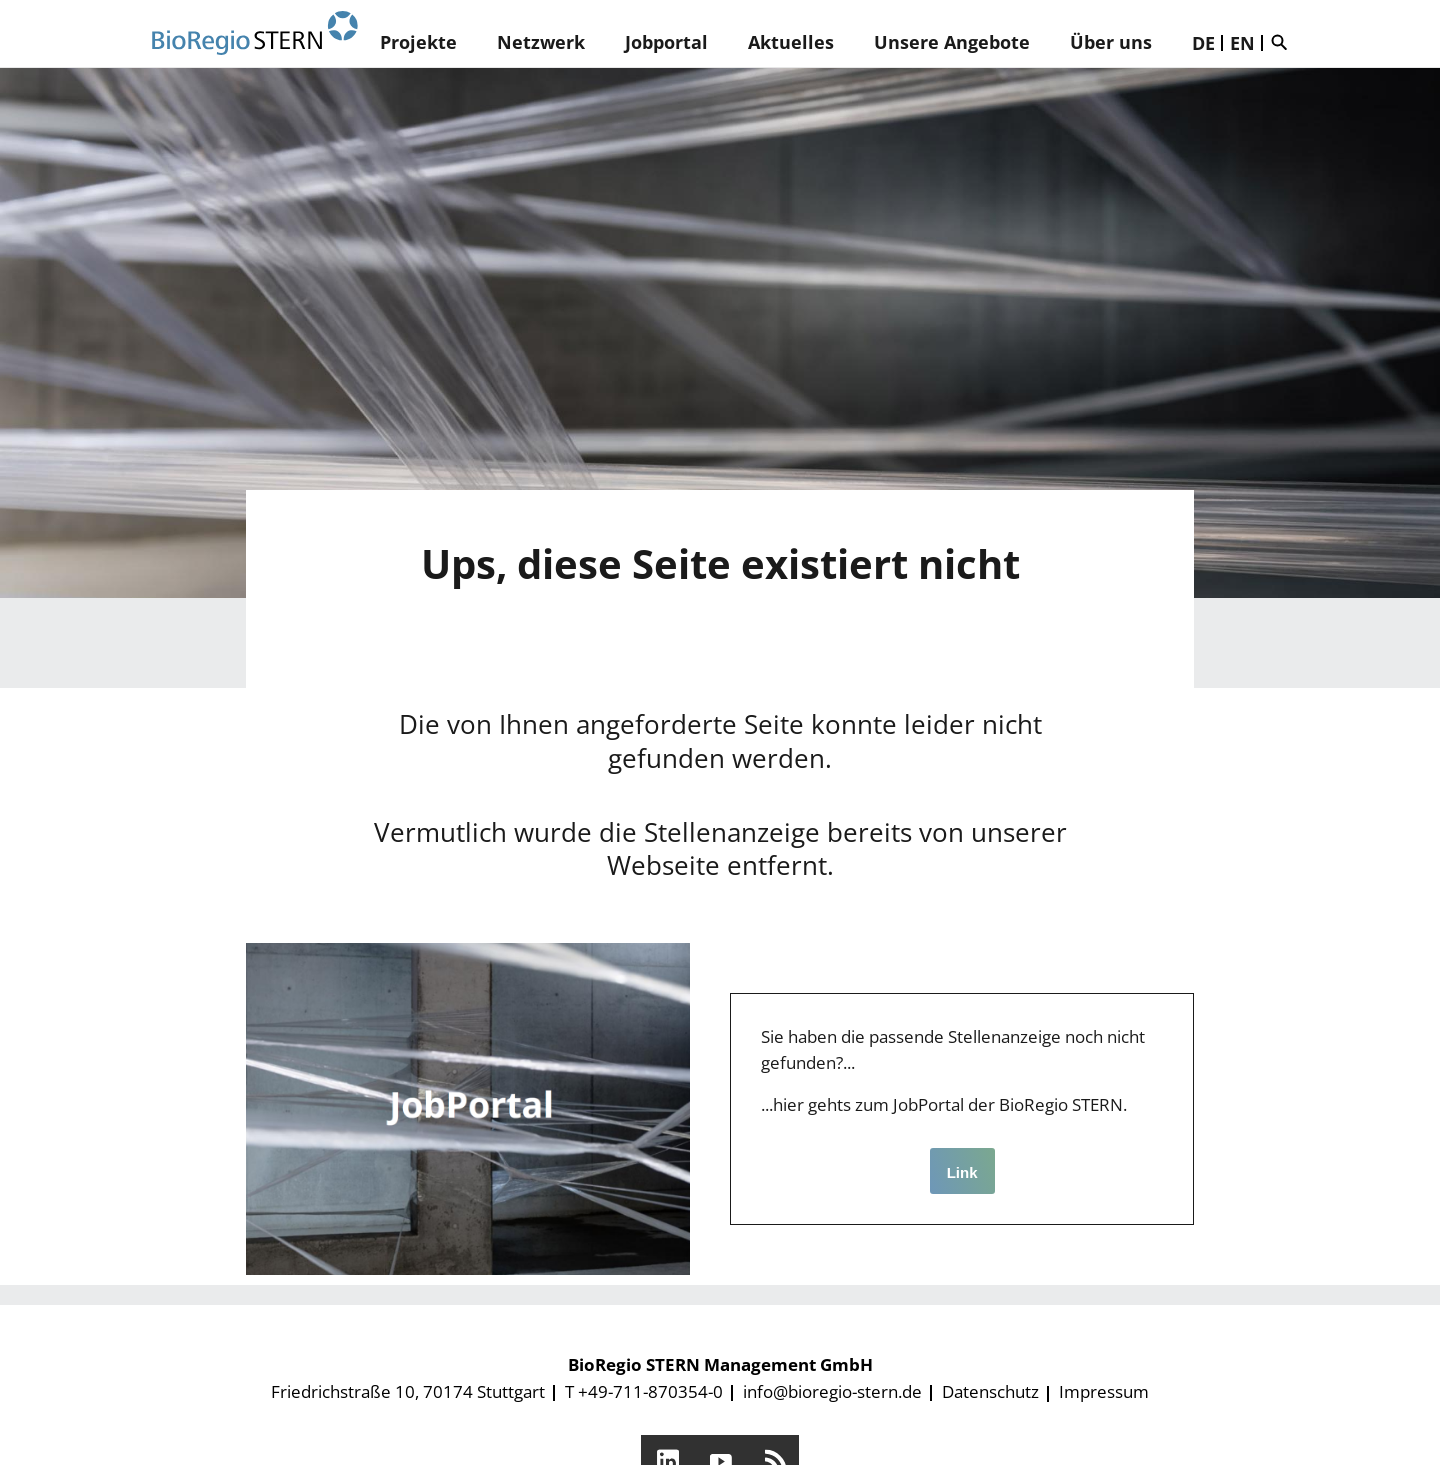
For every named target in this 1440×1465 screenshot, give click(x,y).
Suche (1284, 42)
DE (1203, 43)
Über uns (1111, 42)
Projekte (418, 42)
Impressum (1104, 1391)
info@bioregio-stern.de (832, 1391)
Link (962, 1172)
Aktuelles (791, 42)
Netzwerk (541, 42)
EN (1242, 43)
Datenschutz (990, 1391)
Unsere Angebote (952, 42)
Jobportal (666, 42)
